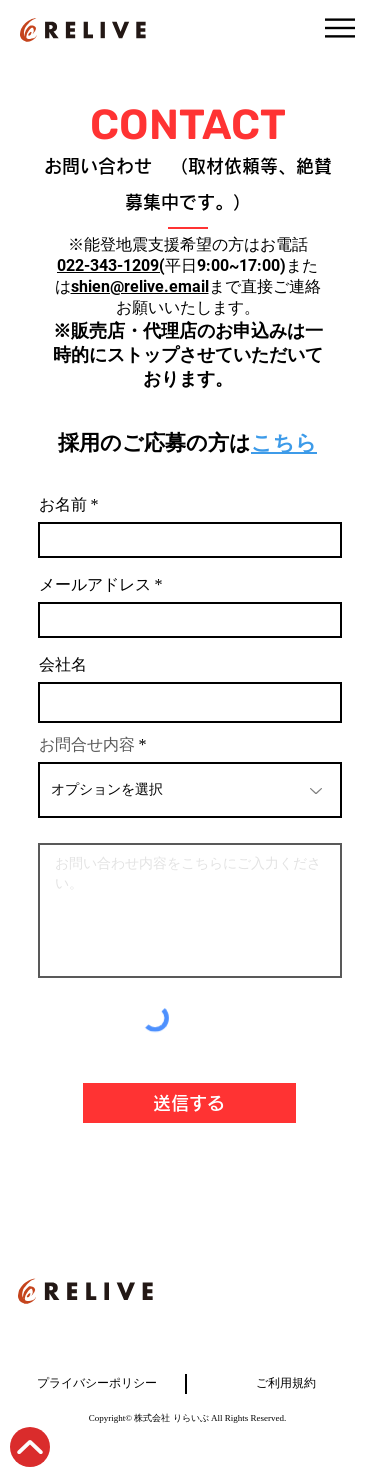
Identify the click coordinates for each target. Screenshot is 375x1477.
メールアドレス (95, 586)
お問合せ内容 (87, 746)
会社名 (63, 666)
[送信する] (189, 1103)
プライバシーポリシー (97, 1383)
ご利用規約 (286, 1383)
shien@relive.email (140, 286)
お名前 (63, 506)
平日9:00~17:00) (225, 265)
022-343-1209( (111, 265)
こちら (284, 443)
